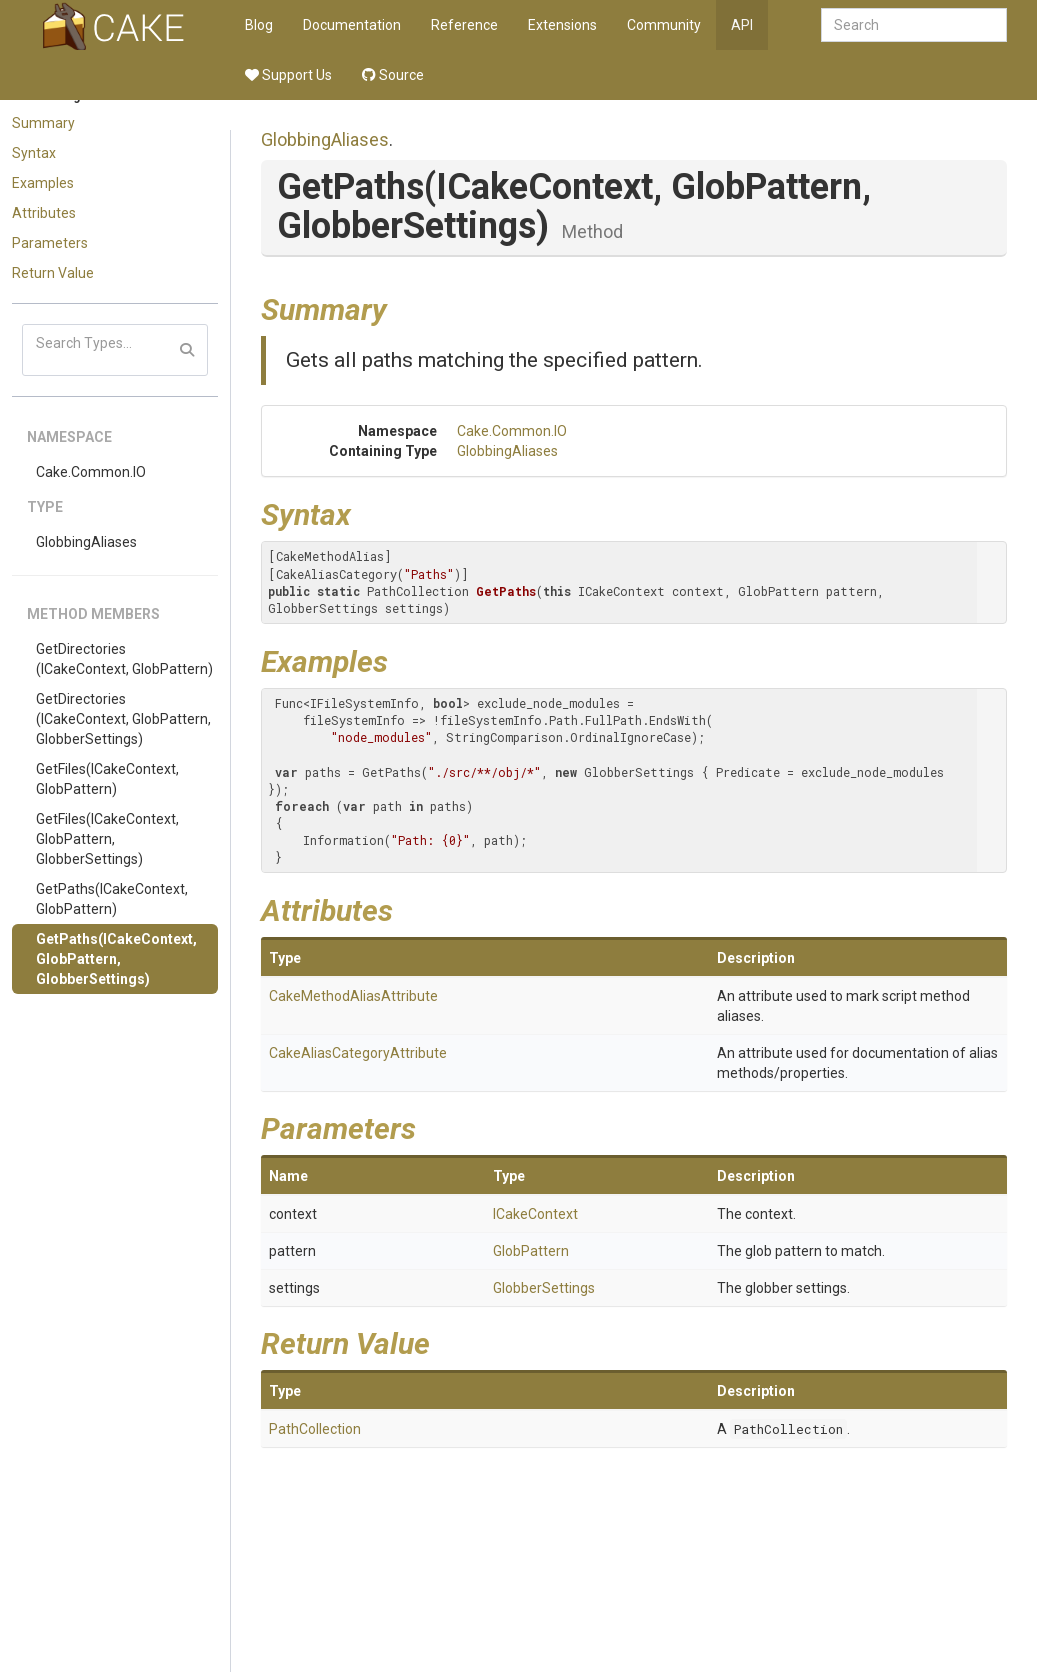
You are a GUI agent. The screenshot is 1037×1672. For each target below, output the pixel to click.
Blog (259, 25)
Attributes (44, 213)
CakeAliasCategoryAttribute (358, 1053)
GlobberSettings (544, 1288)
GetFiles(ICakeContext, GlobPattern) (107, 779)
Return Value (53, 273)
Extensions (562, 25)
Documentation (352, 25)
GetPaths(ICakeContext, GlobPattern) (112, 899)
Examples (43, 183)
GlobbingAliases (86, 542)
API (742, 25)
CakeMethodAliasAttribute (353, 996)
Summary (43, 123)
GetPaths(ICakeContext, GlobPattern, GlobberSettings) (116, 959)
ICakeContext (535, 1214)
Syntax (34, 153)
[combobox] (914, 25)
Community (664, 25)
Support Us (288, 75)
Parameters (50, 243)
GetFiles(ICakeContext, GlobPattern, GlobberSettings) (107, 839)
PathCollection (315, 1429)
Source (393, 75)
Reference (464, 25)
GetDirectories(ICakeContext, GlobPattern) (124, 659)
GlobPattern (531, 1251)
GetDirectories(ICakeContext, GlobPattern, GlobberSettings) (123, 719)
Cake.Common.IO (91, 472)
